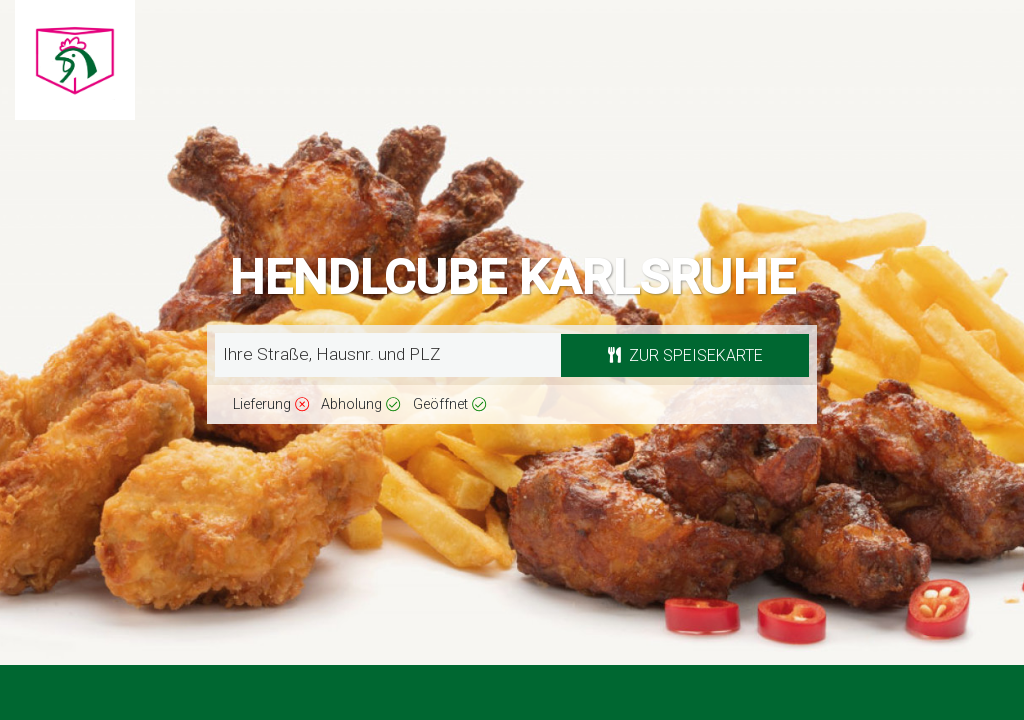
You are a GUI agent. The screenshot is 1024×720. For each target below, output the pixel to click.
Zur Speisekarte (685, 355)
